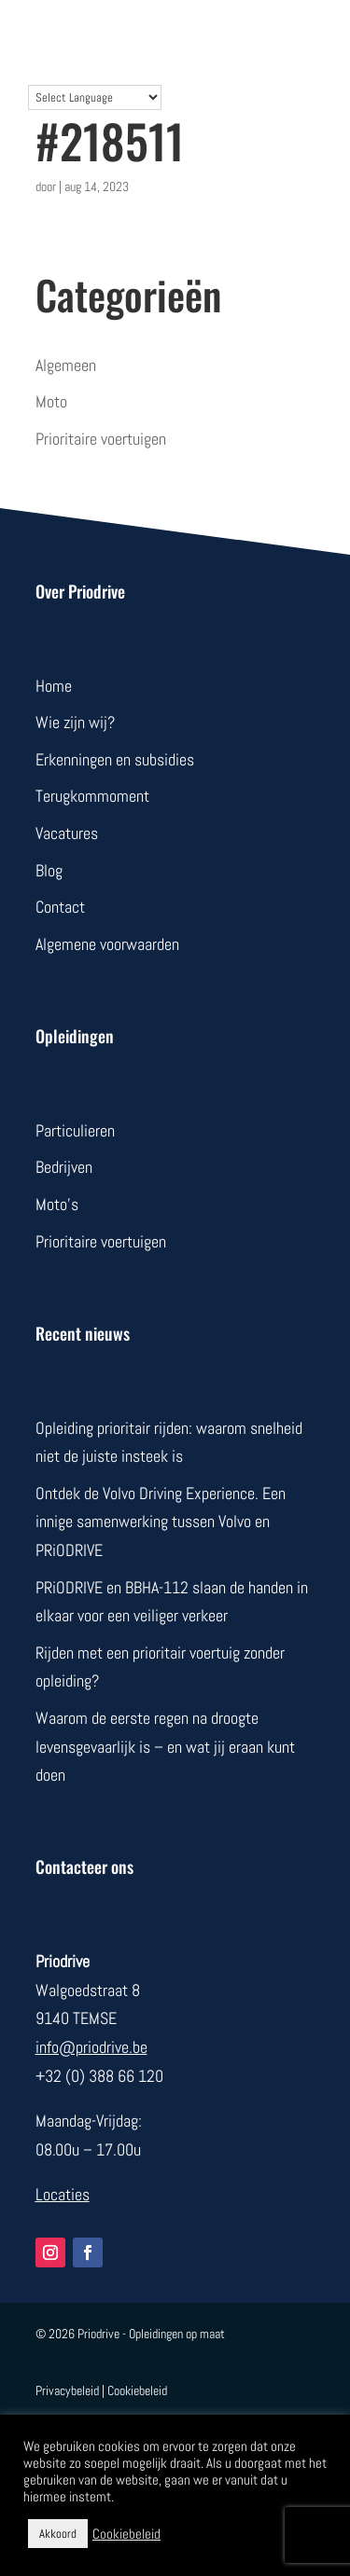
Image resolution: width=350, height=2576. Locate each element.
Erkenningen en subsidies (114, 759)
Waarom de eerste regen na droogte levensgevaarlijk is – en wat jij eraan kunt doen (165, 1746)
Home (53, 685)
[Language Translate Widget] (94, 97)
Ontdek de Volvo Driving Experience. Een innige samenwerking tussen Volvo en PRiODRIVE (160, 1521)
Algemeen (65, 365)
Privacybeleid (67, 2390)
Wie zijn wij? (75, 722)
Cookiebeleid (137, 2390)
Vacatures (66, 833)
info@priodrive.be (91, 2047)
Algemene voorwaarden (107, 944)
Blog (49, 870)
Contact (60, 906)
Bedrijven (63, 1167)
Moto (51, 401)
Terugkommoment (92, 795)
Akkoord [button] (58, 2534)
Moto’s (56, 1204)
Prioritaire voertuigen (100, 438)
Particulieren (75, 1130)
